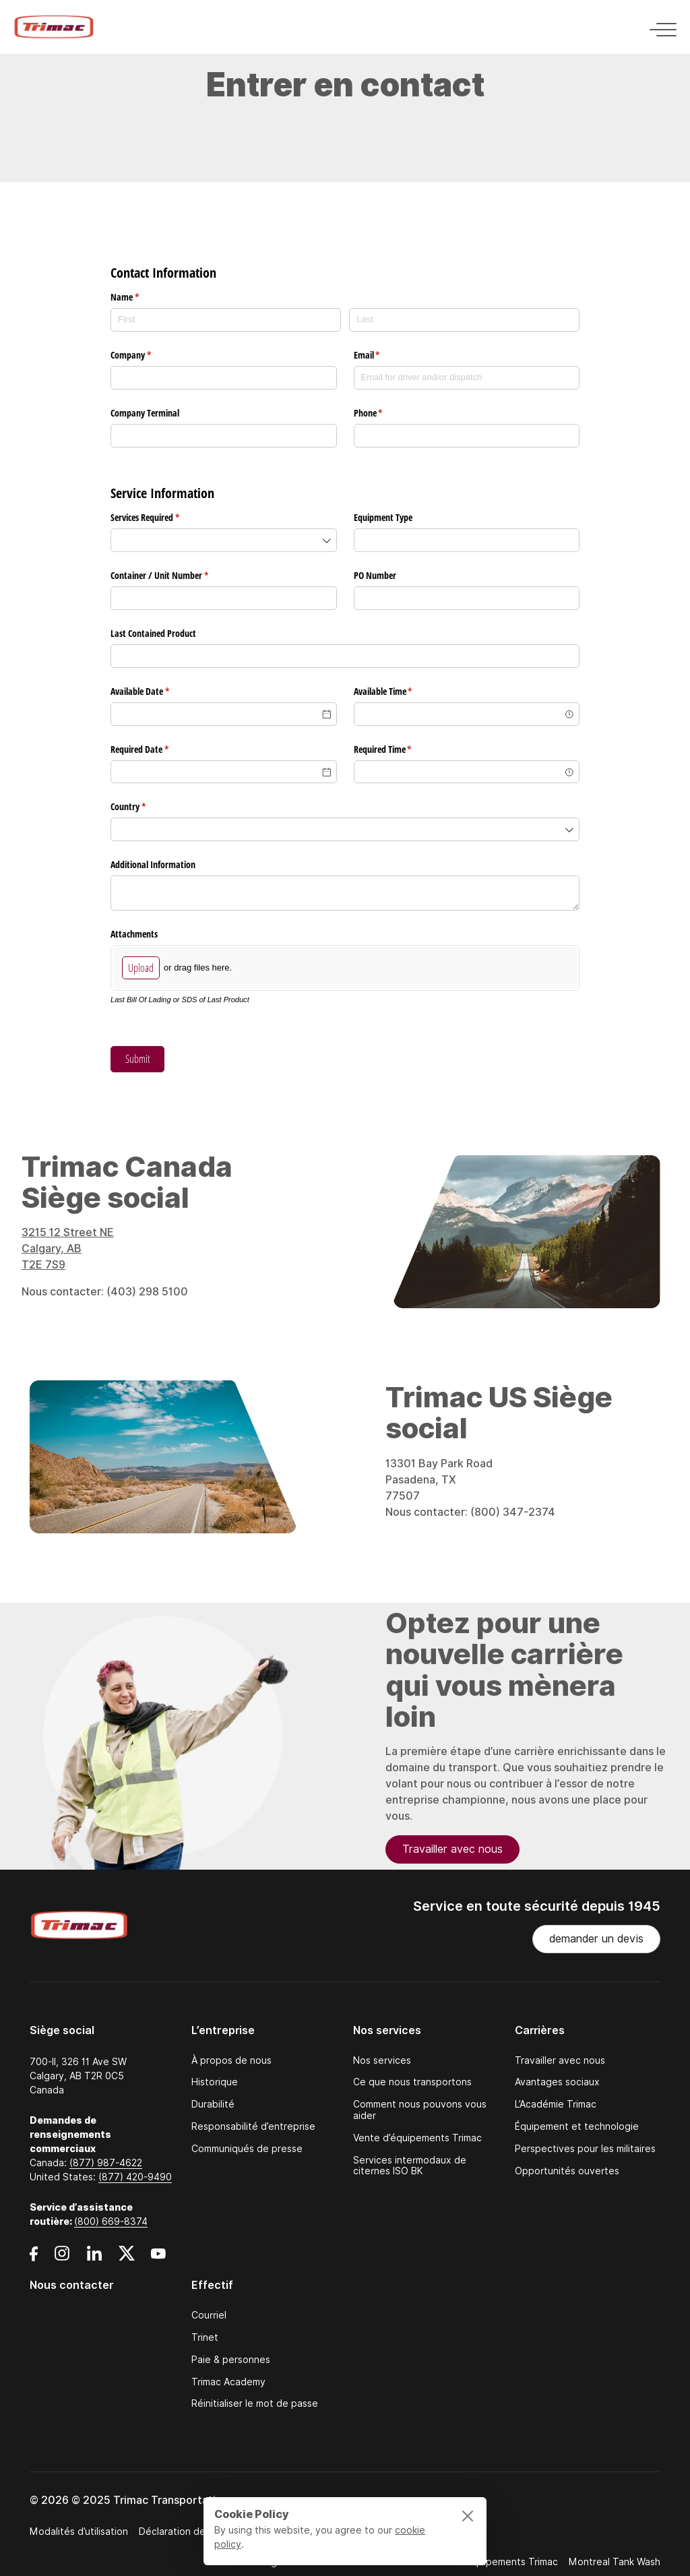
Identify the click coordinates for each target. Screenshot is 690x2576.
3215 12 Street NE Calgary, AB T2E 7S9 (68, 1259)
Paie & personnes (230, 2360)
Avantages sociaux (557, 2082)
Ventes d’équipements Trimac (491, 2562)
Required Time (398, 749)
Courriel (208, 2315)
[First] (226, 320)
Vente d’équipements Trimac (417, 2138)
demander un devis (596, 1938)
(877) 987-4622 (105, 2163)
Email (383, 355)
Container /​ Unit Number (175, 575)
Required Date (155, 749)
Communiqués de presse (247, 2149)
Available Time (399, 691)
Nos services (382, 2060)
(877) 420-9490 (135, 2177)
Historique (214, 2082)
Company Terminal (146, 412)
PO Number (375, 575)
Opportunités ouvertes (567, 2171)
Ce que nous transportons (412, 2082)
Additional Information (153, 864)
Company (147, 355)
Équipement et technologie (577, 2127)
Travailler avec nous (452, 1858)
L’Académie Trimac (555, 2104)
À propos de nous (231, 2060)
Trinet (204, 2337)
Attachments (134, 933)
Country (144, 807)
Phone (384, 413)
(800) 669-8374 (111, 2221)
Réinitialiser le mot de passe (254, 2404)
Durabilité (212, 2104)
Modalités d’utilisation (79, 2531)
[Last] (464, 320)
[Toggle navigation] (659, 27)
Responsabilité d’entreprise (253, 2127)
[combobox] (224, 540)
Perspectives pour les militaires (585, 2149)
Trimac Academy (228, 2382)
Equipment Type (383, 517)
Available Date (156, 691)
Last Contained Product (153, 633)
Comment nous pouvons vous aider (420, 2110)
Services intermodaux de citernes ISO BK (409, 2166)
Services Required (161, 517)
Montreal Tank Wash (614, 2562)
